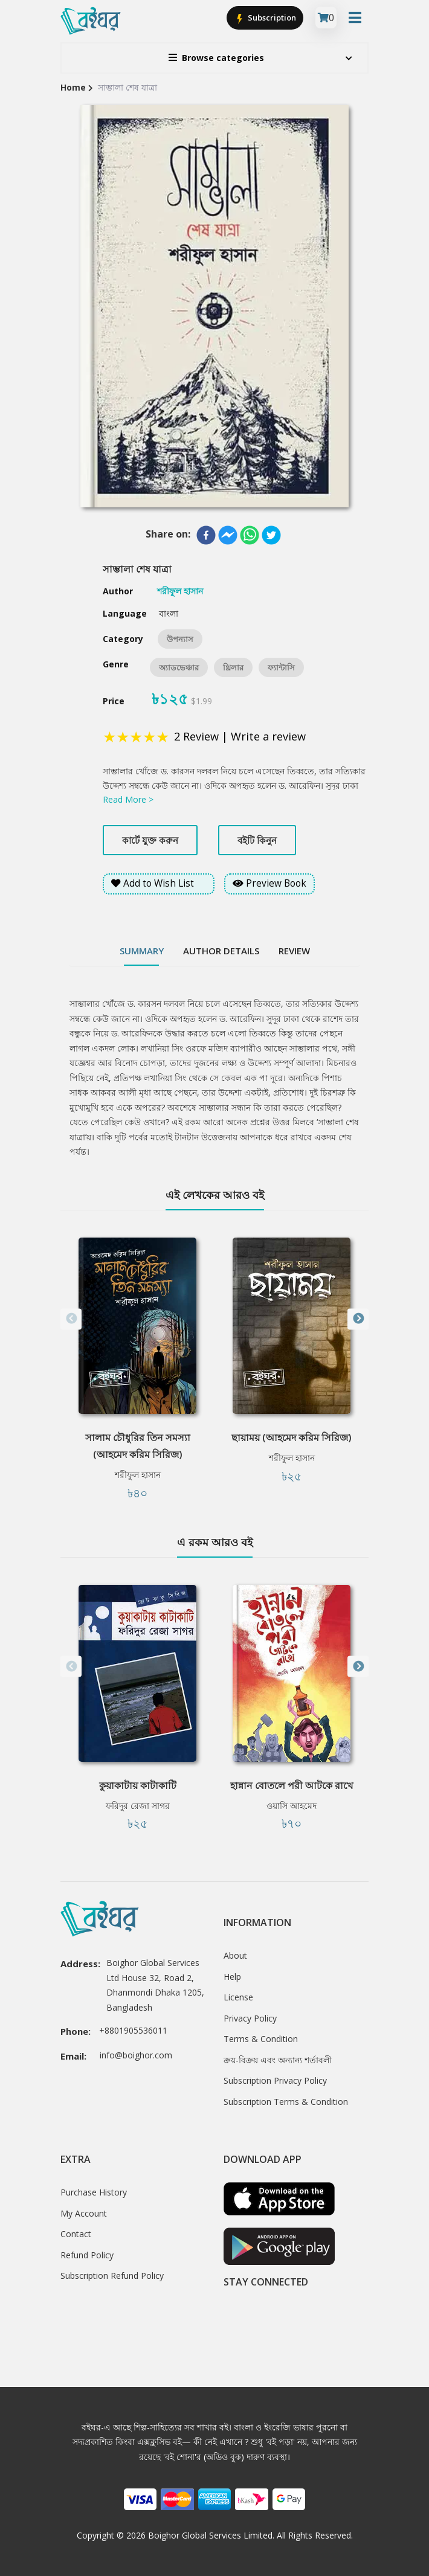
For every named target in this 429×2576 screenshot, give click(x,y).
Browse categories (216, 57)
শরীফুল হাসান (138, 1474)
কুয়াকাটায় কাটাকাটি (137, 1785)
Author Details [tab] (221, 951)
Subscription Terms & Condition (286, 2101)
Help (232, 1976)
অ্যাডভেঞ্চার (179, 667)
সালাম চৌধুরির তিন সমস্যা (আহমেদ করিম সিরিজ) (137, 1446)
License (238, 1997)
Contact (75, 2234)
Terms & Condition (261, 2038)
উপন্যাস (180, 639)
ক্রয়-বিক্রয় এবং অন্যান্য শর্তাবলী (278, 2060)
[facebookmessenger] (227, 535)
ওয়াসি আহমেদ (291, 1805)
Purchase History (93, 2192)
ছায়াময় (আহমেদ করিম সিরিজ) (291, 1437)
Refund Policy (87, 2255)
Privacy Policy (250, 2018)
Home (73, 87)
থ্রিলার (233, 667)
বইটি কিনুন (257, 840)
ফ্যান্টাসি (281, 667)
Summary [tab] (142, 951)
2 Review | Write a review (240, 736)
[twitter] (271, 535)
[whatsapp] (249, 535)
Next (358, 1318)
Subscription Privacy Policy (275, 2080)
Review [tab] (294, 951)
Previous (71, 1318)
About (235, 1955)
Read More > (128, 799)
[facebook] (206, 535)
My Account (83, 2213)
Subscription (265, 18)
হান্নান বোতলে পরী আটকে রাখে (291, 1785)
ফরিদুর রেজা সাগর (138, 1805)
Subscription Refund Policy (112, 2275)
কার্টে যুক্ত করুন (150, 840)
